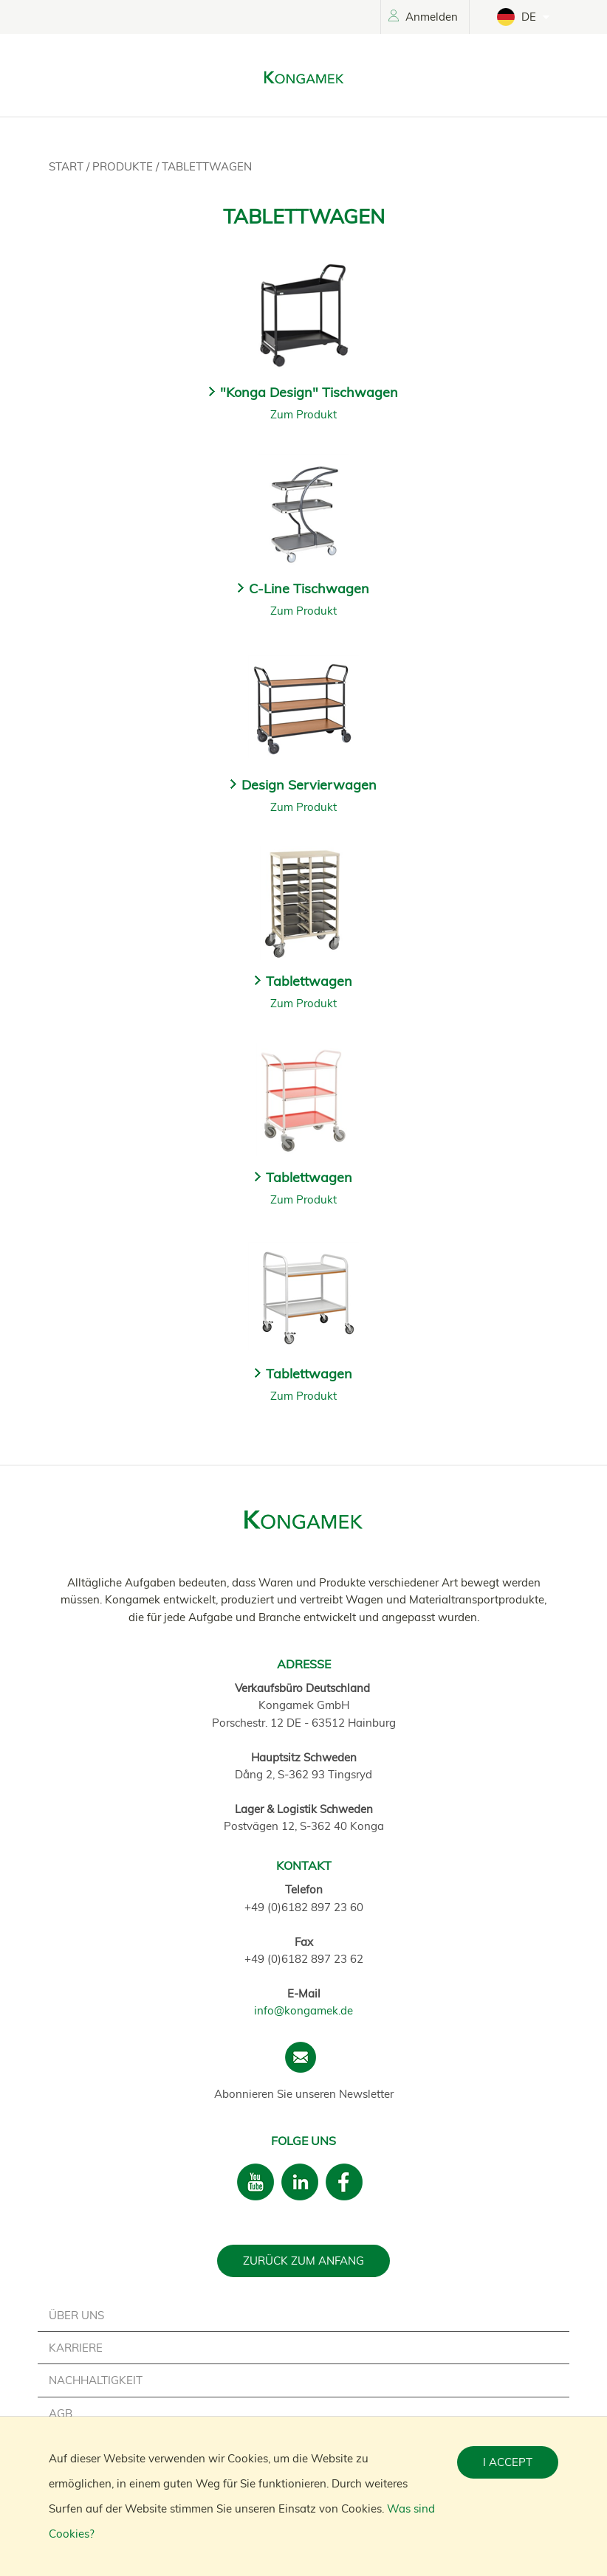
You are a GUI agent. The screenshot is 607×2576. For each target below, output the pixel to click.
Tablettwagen (207, 166)
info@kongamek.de (303, 2010)
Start (67, 166)
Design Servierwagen (309, 784)
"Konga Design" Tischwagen (309, 392)
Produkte (124, 166)
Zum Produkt (303, 414)
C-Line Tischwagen (309, 588)
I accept (507, 2462)
